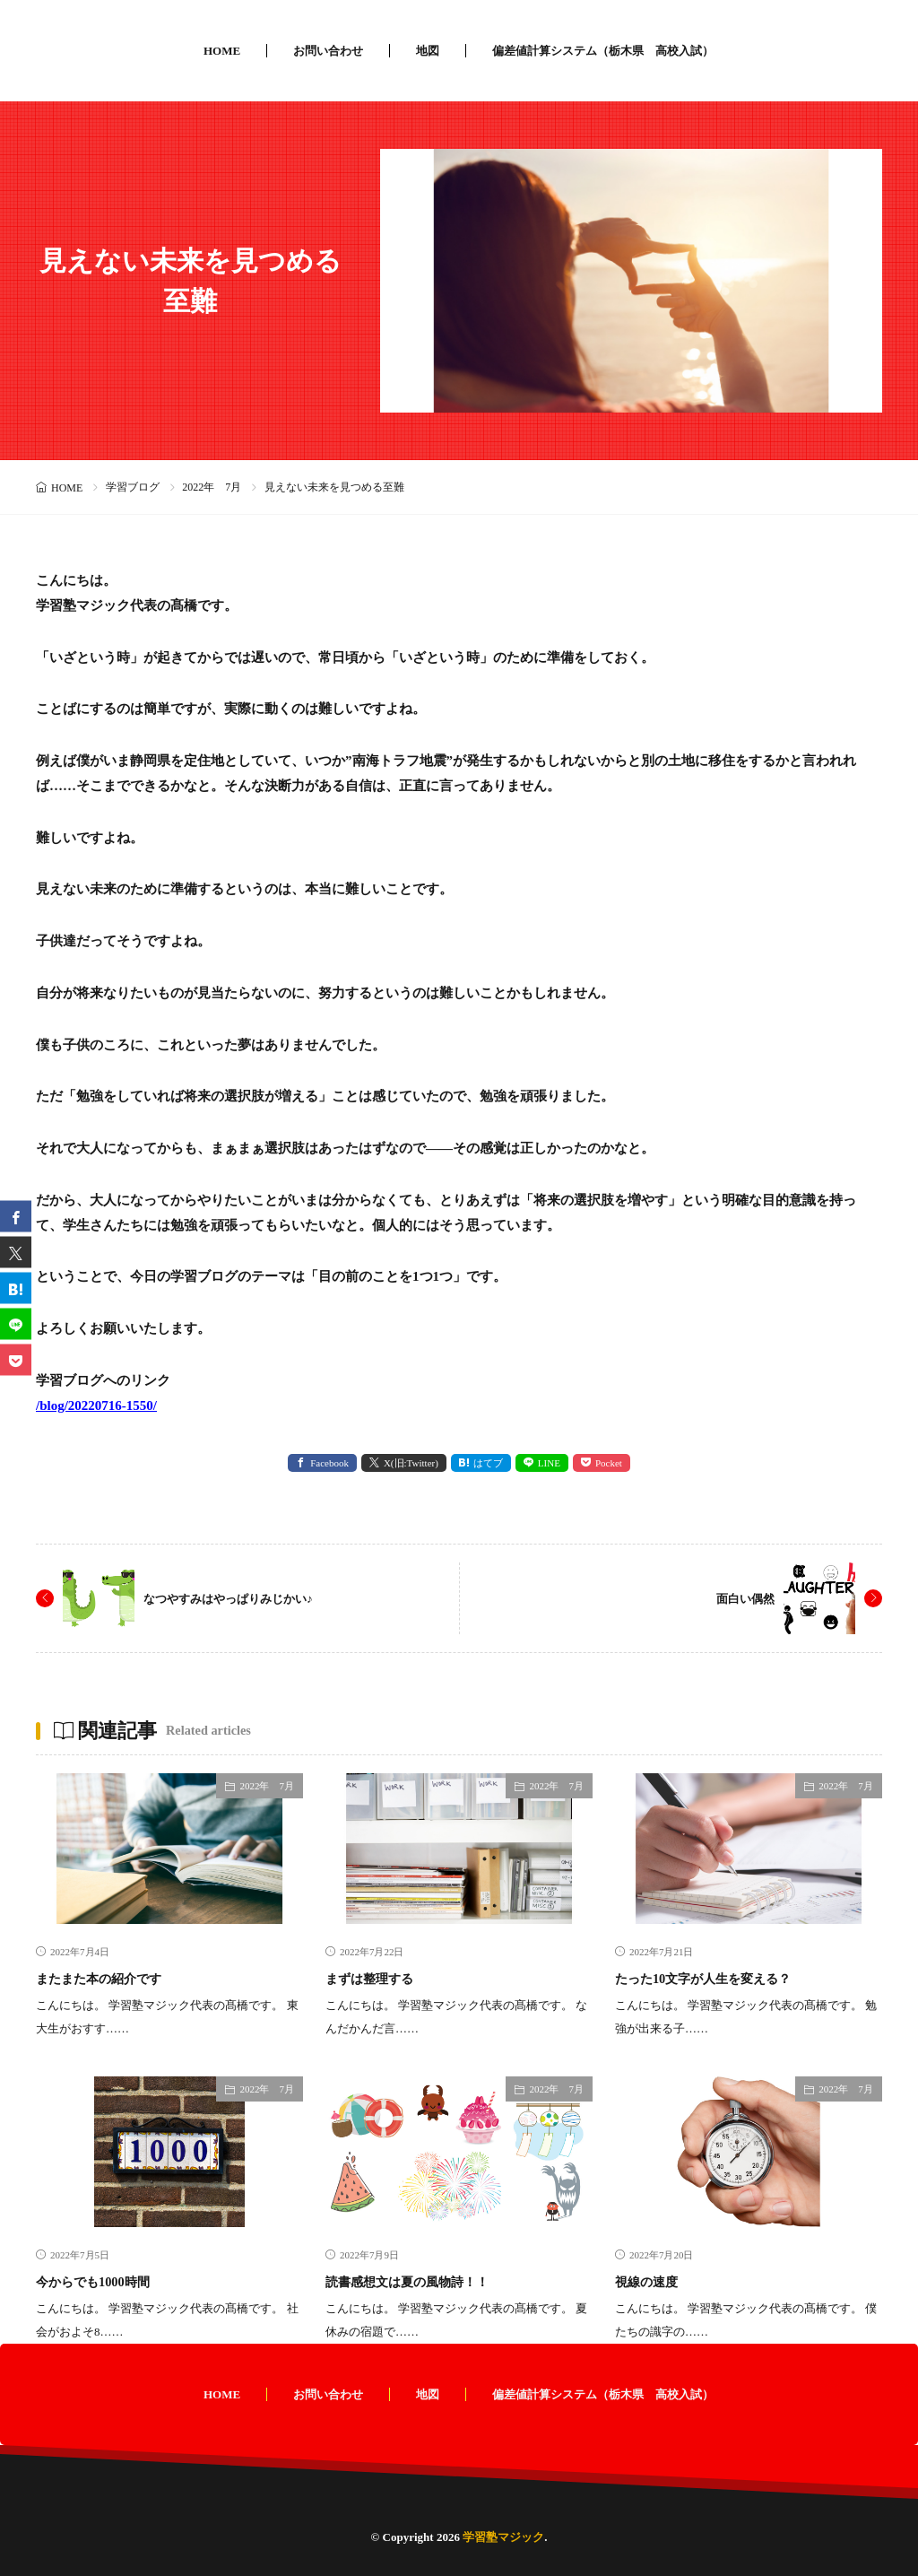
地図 (427, 50)
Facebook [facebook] (329, 1463)
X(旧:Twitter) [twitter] (411, 1463)
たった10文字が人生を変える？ (728, 1978)
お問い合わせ (328, 50)
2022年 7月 (211, 487)
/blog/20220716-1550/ (96, 1405)
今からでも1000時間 (108, 2281)
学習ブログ (133, 487)
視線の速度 (655, 2281)
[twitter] (15, 1252)
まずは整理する (381, 1978)
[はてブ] (15, 1288)
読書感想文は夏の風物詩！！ (430, 2281)
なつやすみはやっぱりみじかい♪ (247, 1598)
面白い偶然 (739, 1598)
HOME (222, 50)
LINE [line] (549, 1463)
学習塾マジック (503, 2537)
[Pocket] (15, 1360)
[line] (15, 1324)
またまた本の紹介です (116, 1978)
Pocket (608, 1463)
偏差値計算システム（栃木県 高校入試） (603, 50)
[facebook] (15, 1216)
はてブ (488, 1463)
